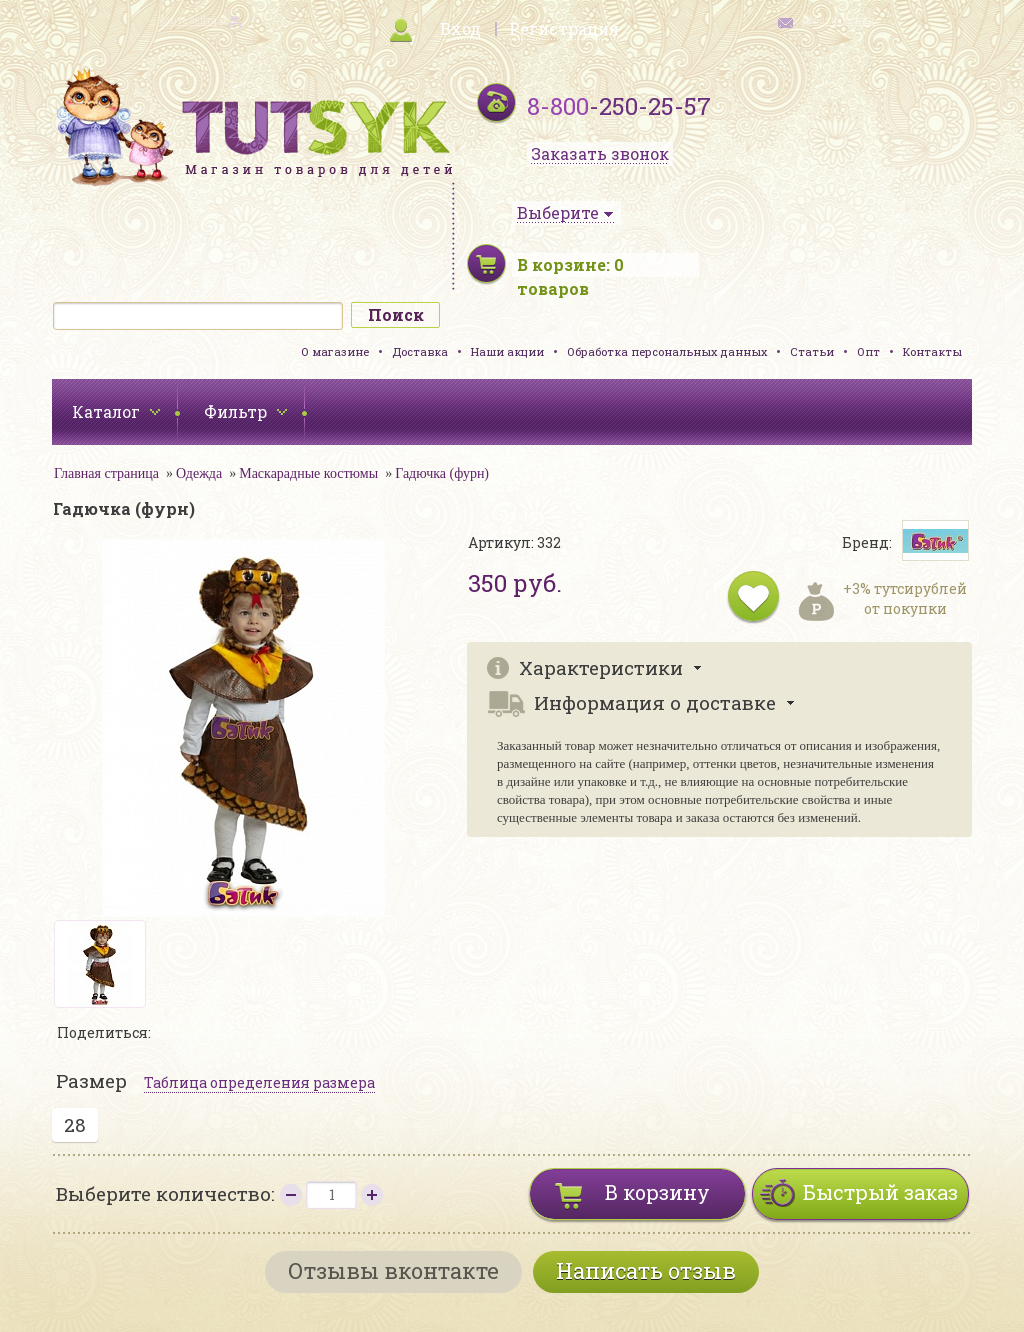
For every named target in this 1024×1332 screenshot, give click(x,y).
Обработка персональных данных (667, 351)
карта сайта (188, 20)
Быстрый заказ (880, 1192)
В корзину (657, 1192)
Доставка (420, 351)
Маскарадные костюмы (308, 473)
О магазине (335, 351)
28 (75, 1124)
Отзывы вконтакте (393, 1270)
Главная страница (106, 473)
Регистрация (564, 28)
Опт (868, 351)
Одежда (199, 473)
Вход (460, 28)
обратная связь (840, 20)
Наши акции (507, 351)
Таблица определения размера (259, 1082)
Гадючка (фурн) (442, 473)
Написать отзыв (646, 1270)
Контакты (932, 351)
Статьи (812, 351)
